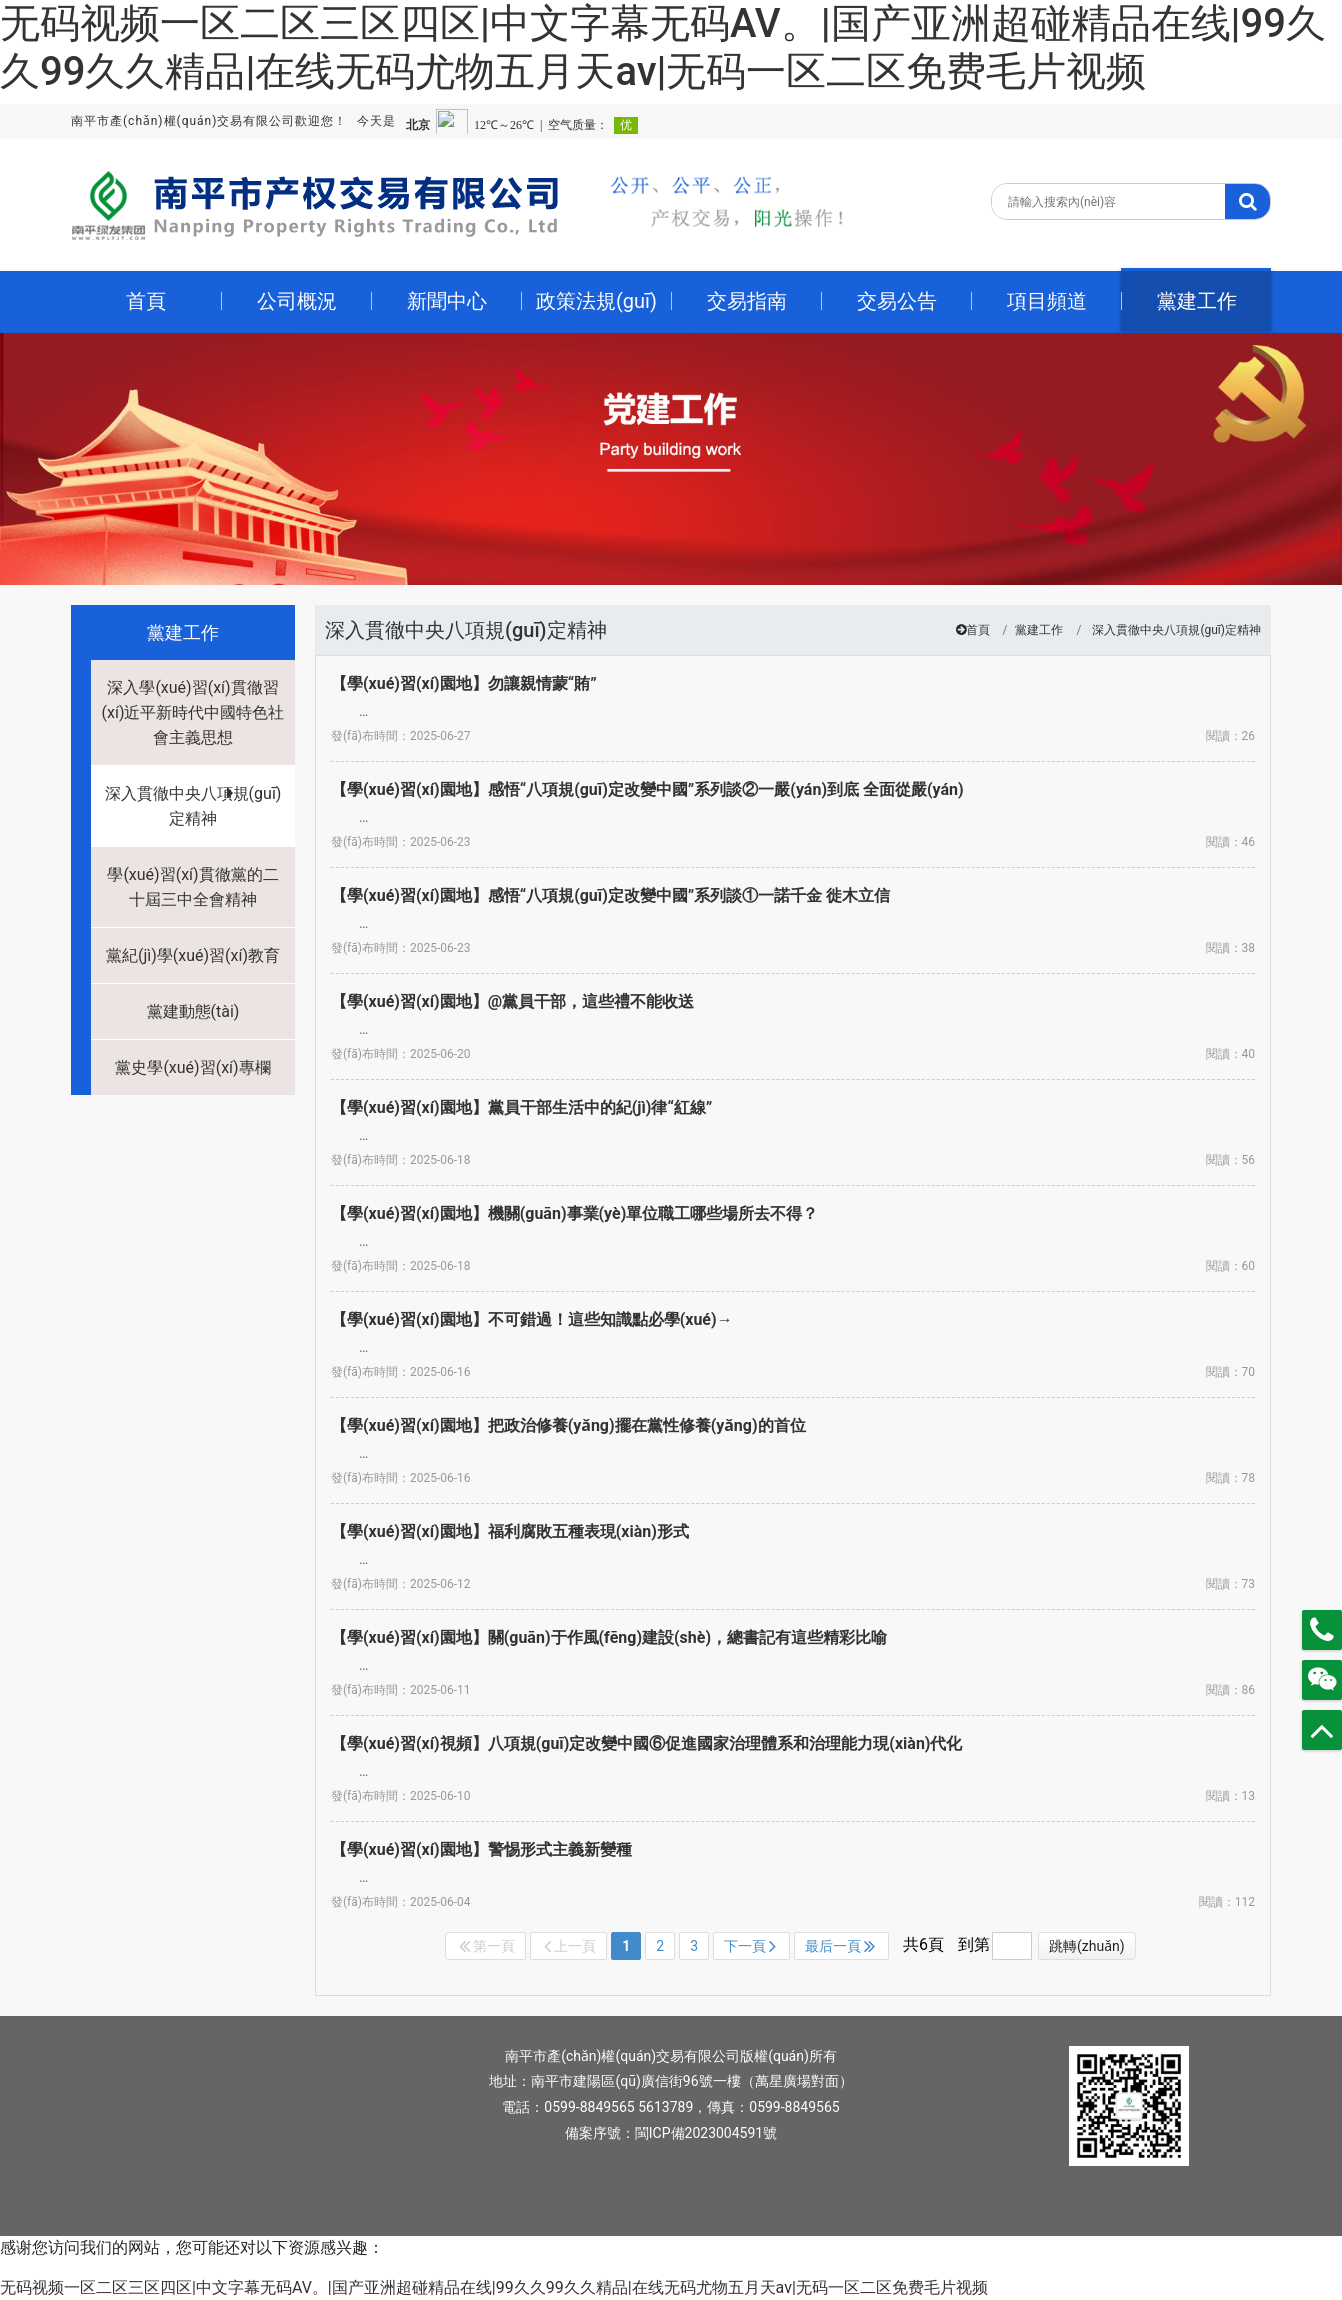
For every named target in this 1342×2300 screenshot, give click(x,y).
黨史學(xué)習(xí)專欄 (192, 1067)
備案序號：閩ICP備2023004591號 (671, 2133)
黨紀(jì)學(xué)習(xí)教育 (193, 955)
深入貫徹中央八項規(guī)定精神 (193, 806)
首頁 (978, 630)
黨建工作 (1039, 630)
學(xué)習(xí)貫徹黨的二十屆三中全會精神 (192, 887)
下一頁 (750, 1946)
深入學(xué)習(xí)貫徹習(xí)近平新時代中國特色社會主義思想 (193, 712)
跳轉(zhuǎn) (1087, 1946)
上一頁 (570, 1946)
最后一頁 (840, 1946)
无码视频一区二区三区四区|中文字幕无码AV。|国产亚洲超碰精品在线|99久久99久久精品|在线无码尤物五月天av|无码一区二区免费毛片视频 (663, 47)
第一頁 (487, 1946)
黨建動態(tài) (193, 1011)
